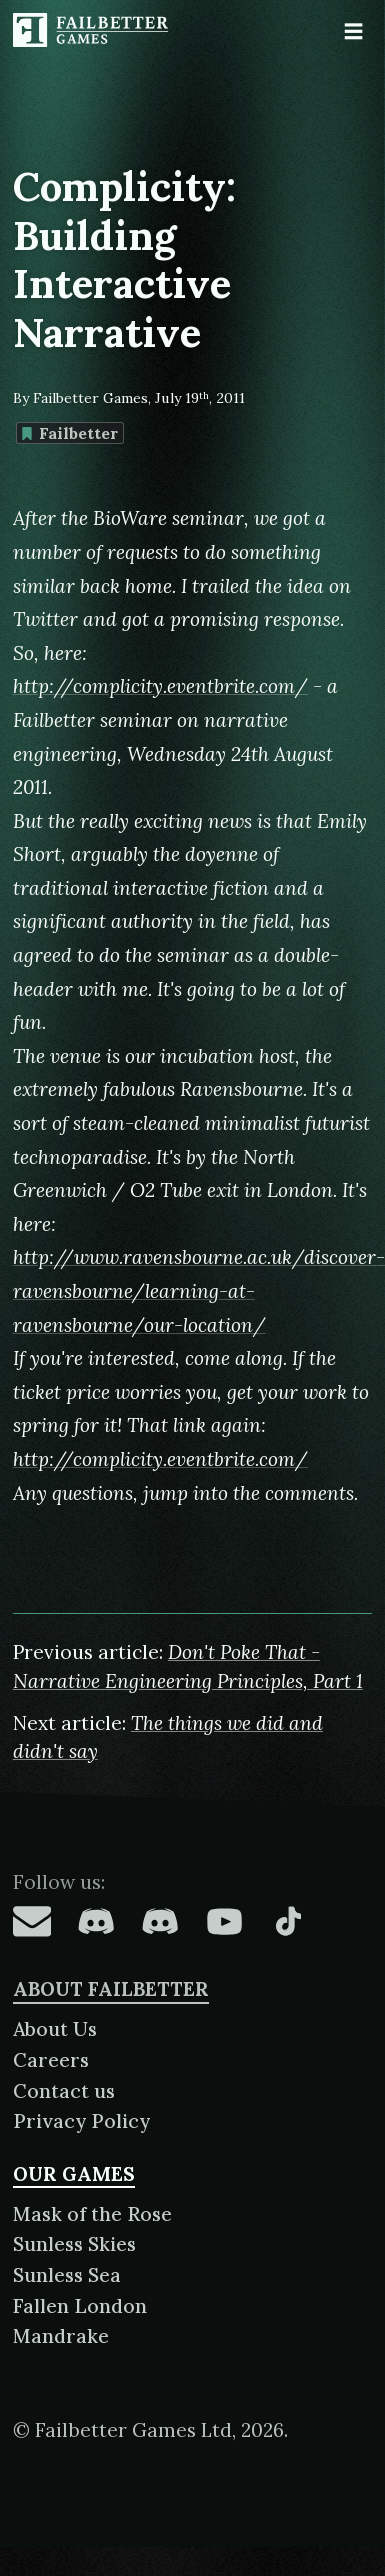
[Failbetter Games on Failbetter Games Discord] (160, 1921)
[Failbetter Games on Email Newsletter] (32, 1921)
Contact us (64, 2091)
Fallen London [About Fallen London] (80, 2306)
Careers (51, 2060)
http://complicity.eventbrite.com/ (160, 686)
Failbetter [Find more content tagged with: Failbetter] (69, 433)
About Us (55, 2029)
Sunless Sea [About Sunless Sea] (67, 2275)
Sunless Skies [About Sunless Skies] (74, 2244)
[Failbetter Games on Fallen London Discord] (96, 1921)
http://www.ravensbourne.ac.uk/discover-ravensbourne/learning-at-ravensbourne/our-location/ (199, 1290)
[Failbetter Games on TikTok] (288, 1921)
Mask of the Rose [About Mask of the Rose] (92, 2214)
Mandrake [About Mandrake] (61, 2336)
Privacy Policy (81, 2121)
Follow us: (59, 1882)
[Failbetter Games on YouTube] (224, 1921)
